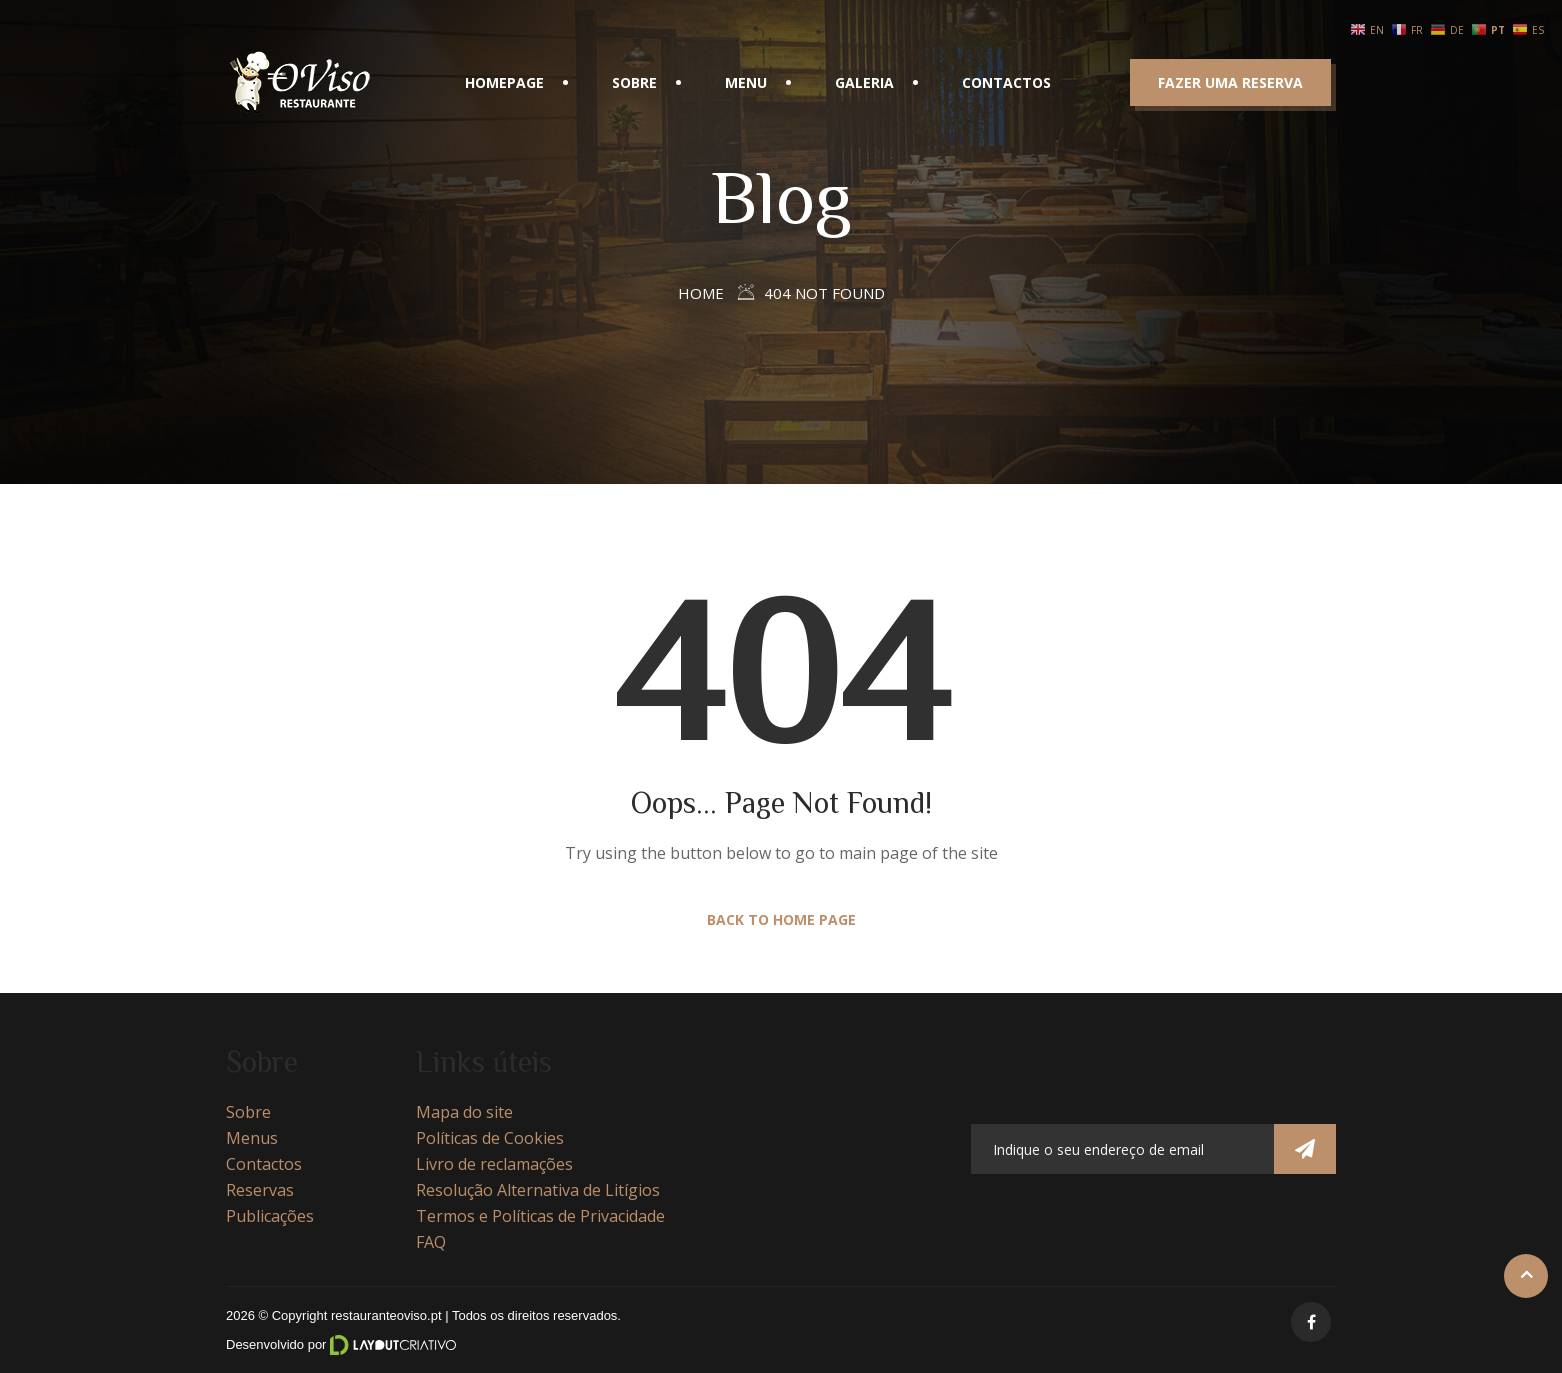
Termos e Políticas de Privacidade (540, 1216)
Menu (746, 82)
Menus (252, 1138)
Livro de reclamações (494, 1164)
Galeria (864, 82)
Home (701, 293)
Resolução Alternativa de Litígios (538, 1190)
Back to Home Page (781, 919)
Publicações (270, 1216)
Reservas (260, 1190)
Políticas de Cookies (490, 1138)
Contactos (1006, 82)
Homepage (504, 82)
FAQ (431, 1242)
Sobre (634, 82)
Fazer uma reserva (1230, 82)
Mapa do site (464, 1112)
